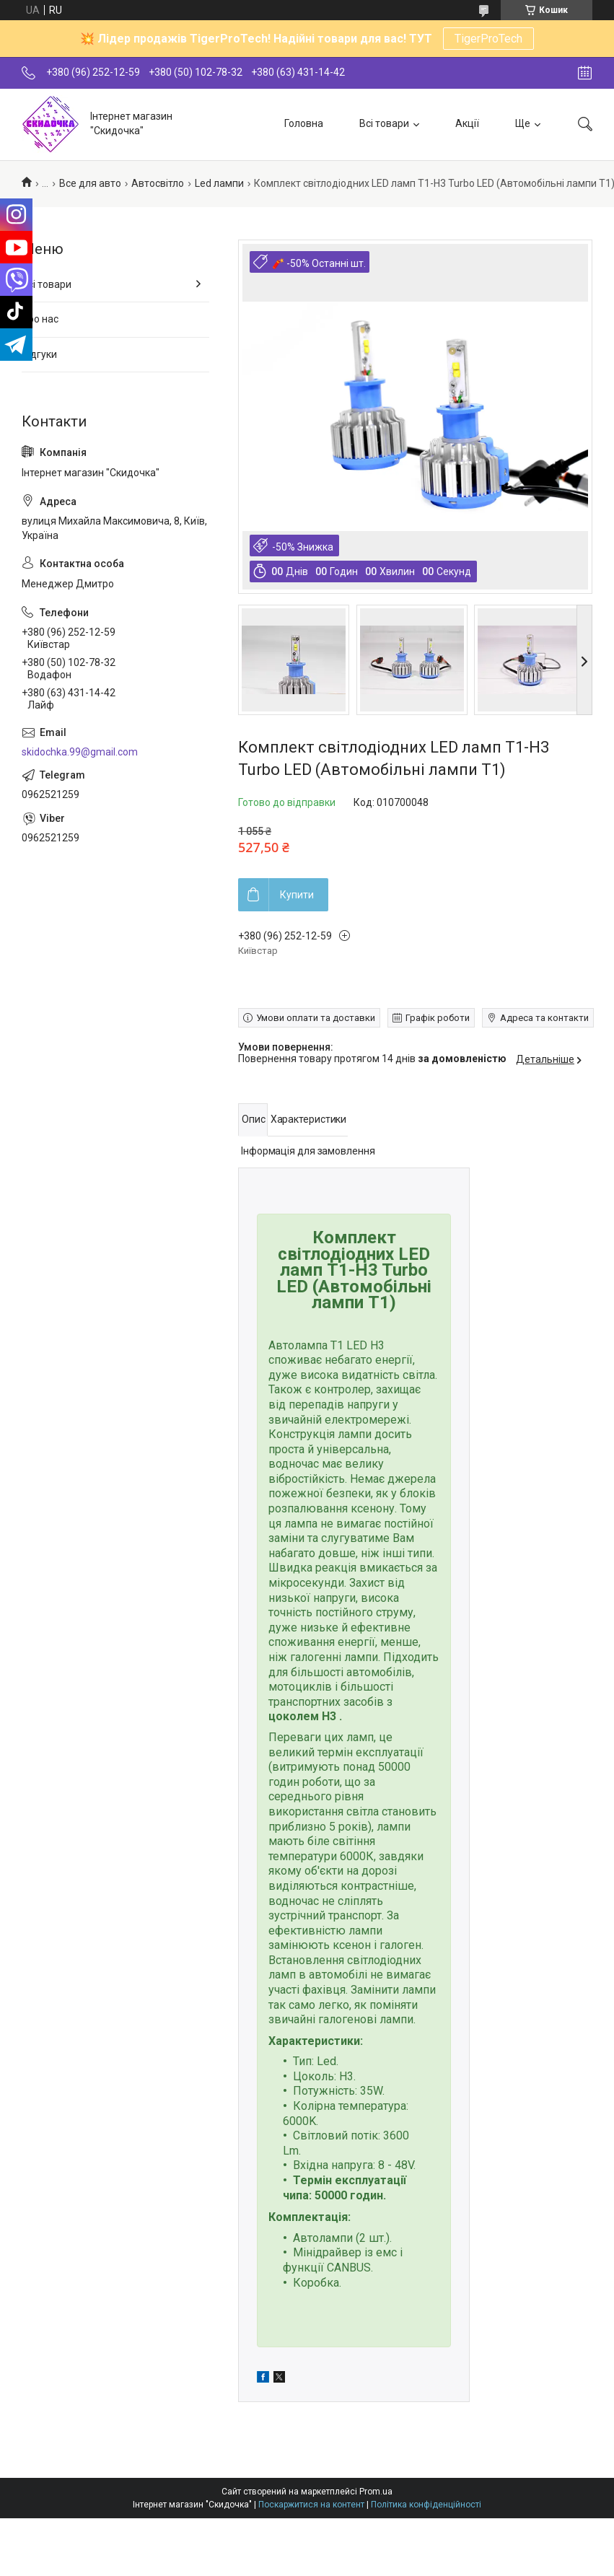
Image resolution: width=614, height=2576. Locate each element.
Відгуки (39, 354)
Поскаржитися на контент (311, 2505)
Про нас (40, 319)
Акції (467, 123)
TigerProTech (488, 38)
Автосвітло (157, 183)
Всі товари (384, 123)
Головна (303, 123)
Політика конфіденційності (426, 2505)
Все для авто (90, 183)
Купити (297, 895)
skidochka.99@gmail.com (80, 752)
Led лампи (219, 183)
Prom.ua (375, 2492)
